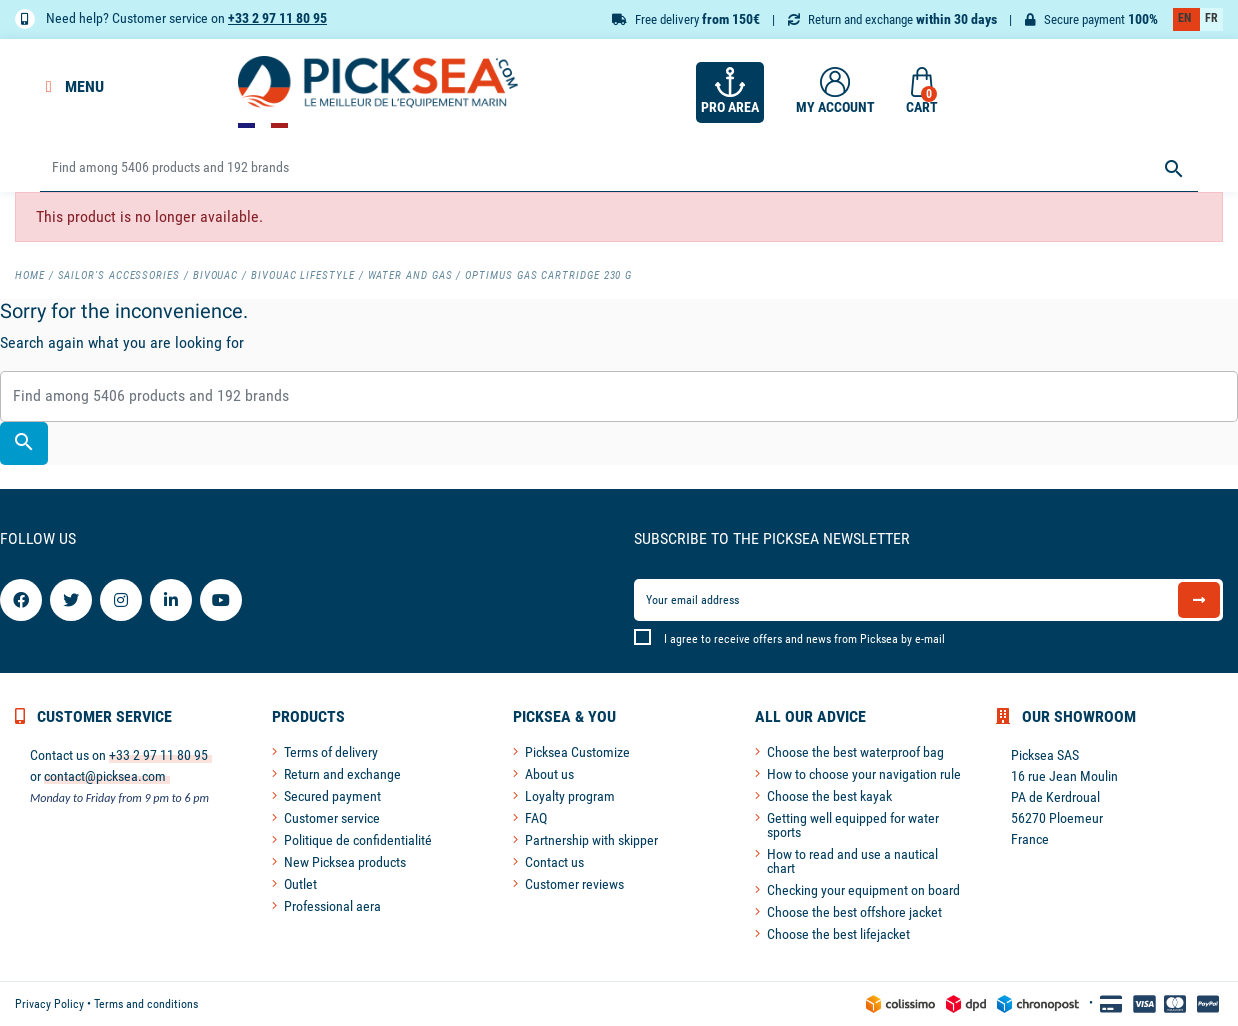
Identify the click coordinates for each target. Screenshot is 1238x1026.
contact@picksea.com (105, 776)
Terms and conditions (146, 1004)
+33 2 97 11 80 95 (277, 18)
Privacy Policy (49, 1004)
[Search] (619, 168)
